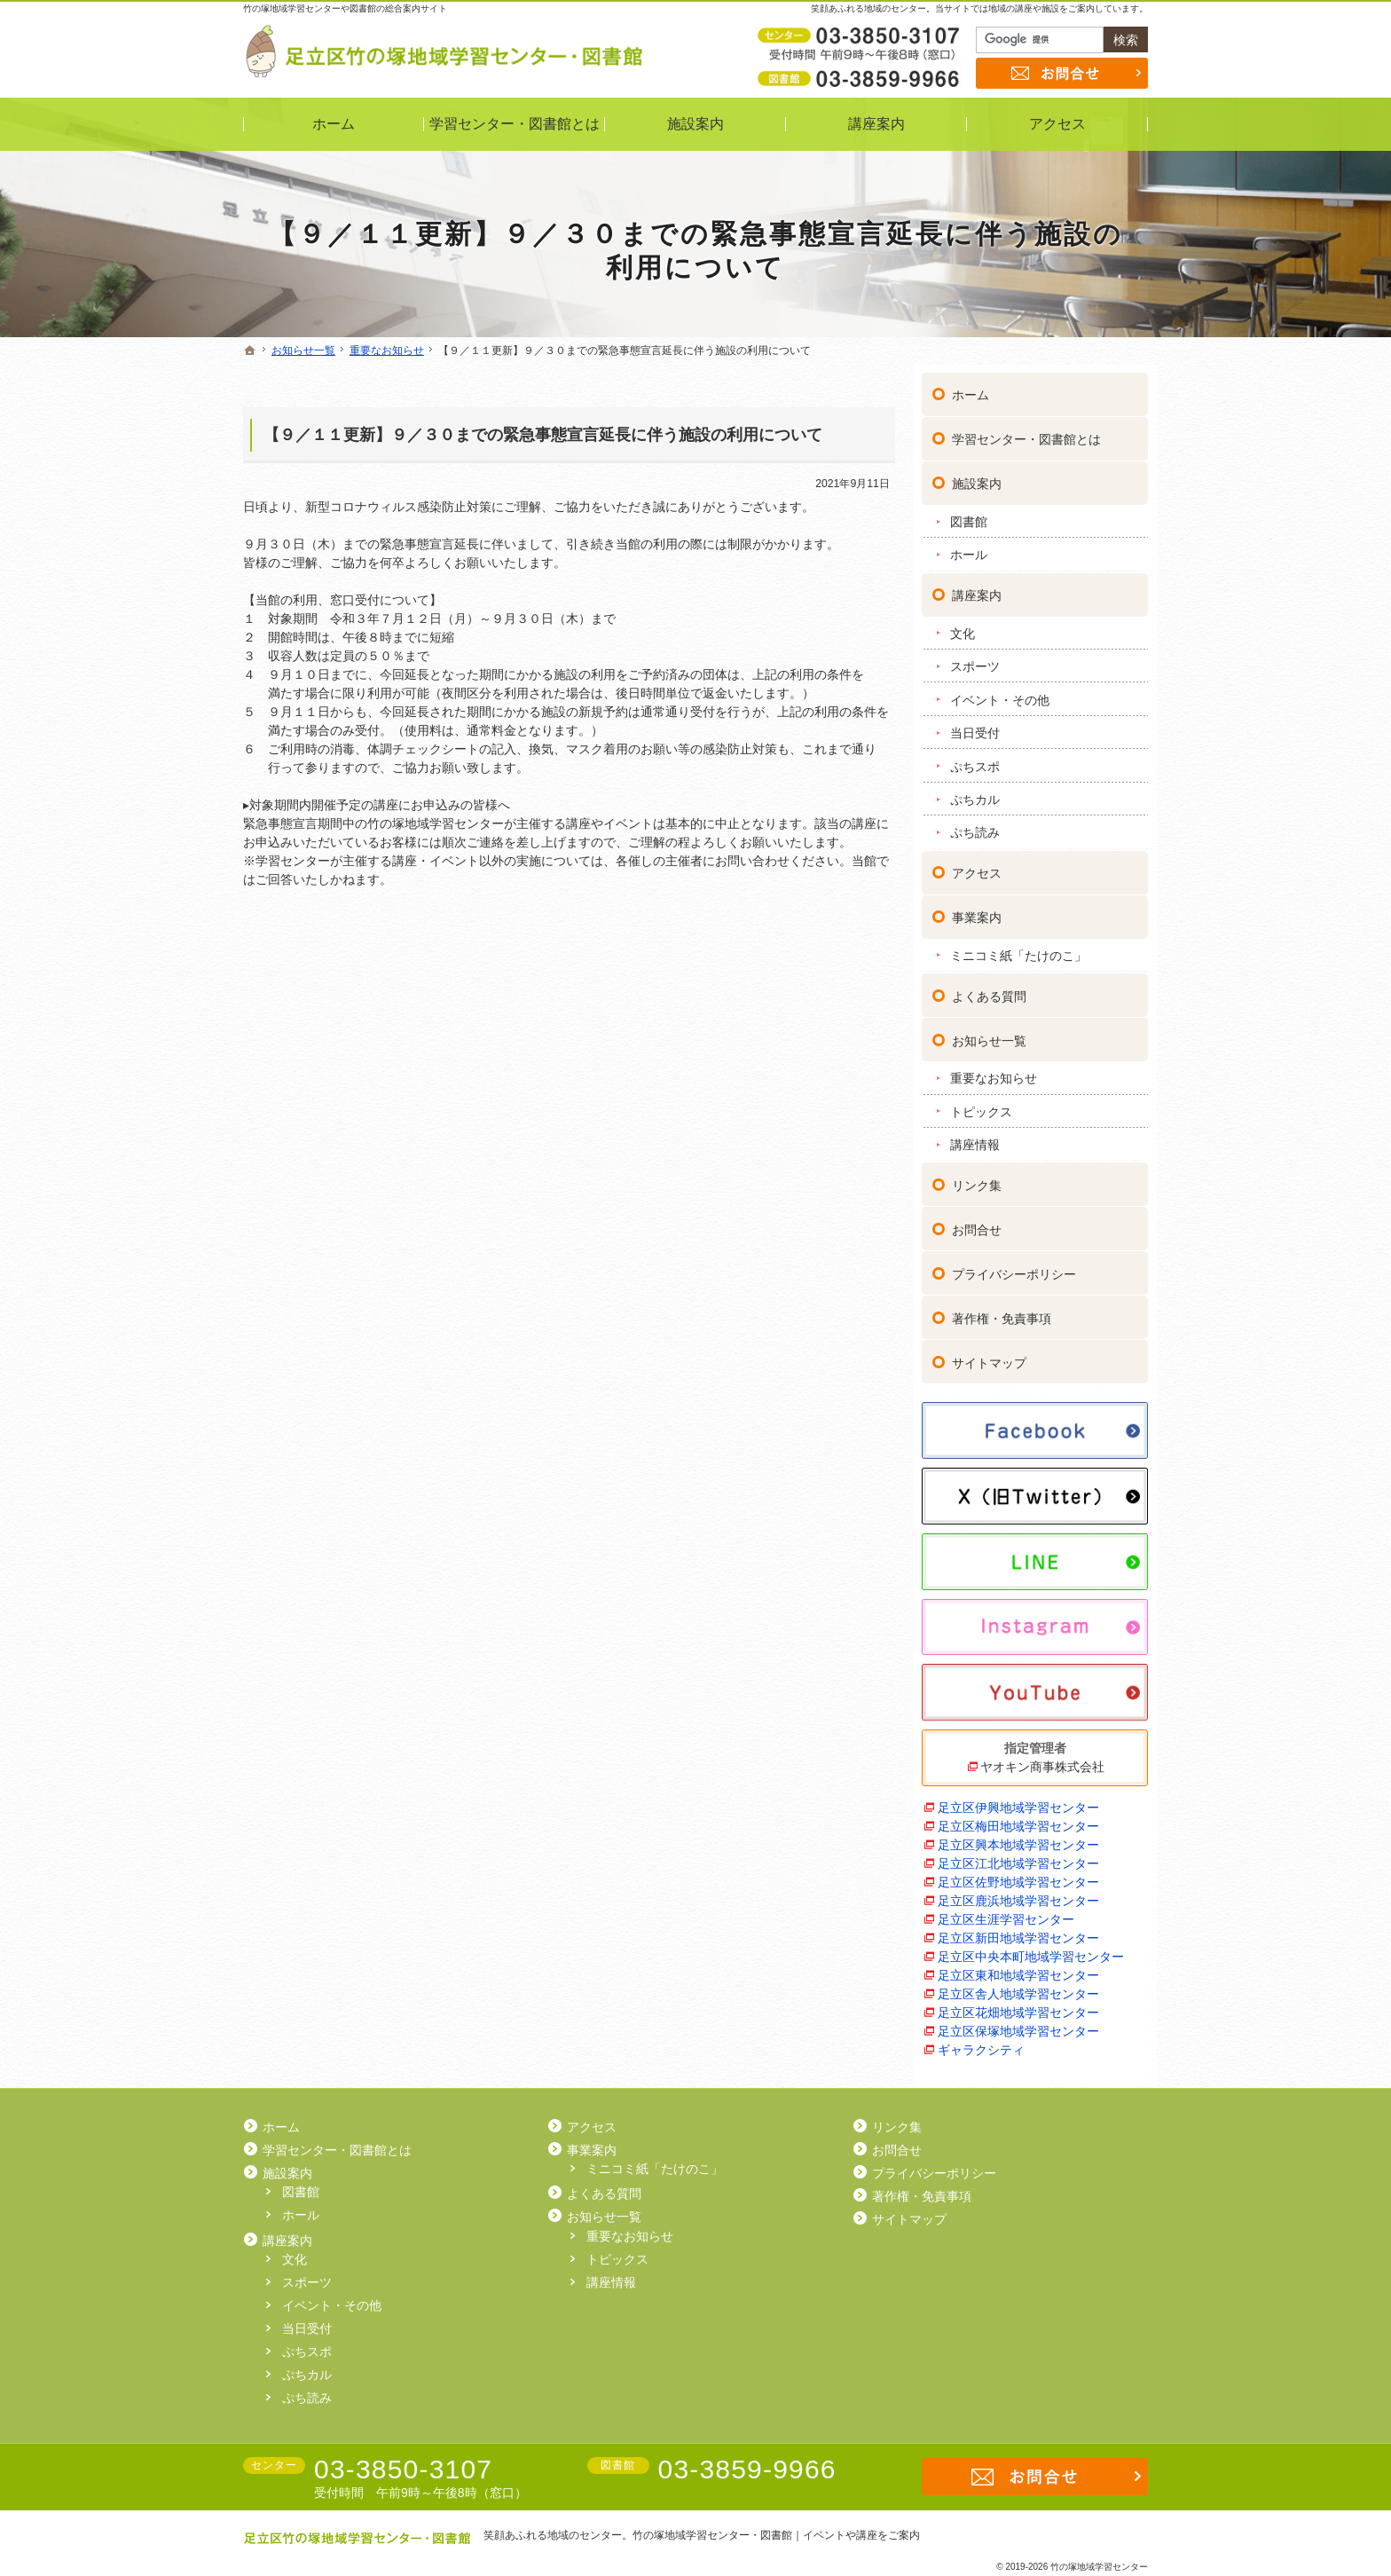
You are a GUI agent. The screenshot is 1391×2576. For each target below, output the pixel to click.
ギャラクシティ (981, 2042)
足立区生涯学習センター (1006, 1911)
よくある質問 (989, 988)
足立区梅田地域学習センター (1018, 1818)
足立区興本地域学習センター (1018, 1837)
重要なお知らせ (993, 1071)
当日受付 (975, 725)
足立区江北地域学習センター (1018, 1855)
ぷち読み (975, 825)
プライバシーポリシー (1014, 1266)
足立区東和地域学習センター (1018, 1967)
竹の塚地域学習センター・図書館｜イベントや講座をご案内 (776, 2535)
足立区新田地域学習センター (1018, 1930)
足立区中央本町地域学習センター (1031, 1949)
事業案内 (977, 909)
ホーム (970, 388)
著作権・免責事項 (1001, 1311)
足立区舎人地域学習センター (1018, 1986)
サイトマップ (989, 1355)
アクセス (977, 865)
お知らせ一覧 (989, 1033)
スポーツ (975, 659)
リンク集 (977, 1177)
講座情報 (975, 1137)
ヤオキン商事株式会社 (1042, 1759)
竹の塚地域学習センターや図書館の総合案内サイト (345, 8)
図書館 (968, 514)
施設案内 (977, 476)
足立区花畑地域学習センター (1018, 2004)
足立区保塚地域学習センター (1018, 2023)
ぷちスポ (975, 759)
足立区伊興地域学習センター (1018, 1799)
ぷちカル (975, 791)
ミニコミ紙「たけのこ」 (1018, 948)
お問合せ (977, 1222)
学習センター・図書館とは (1026, 432)
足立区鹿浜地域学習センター (1018, 1893)
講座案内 (977, 587)
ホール (968, 547)
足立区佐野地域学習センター (1018, 1874)
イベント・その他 (999, 692)
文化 (962, 625)
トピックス (981, 1104)
